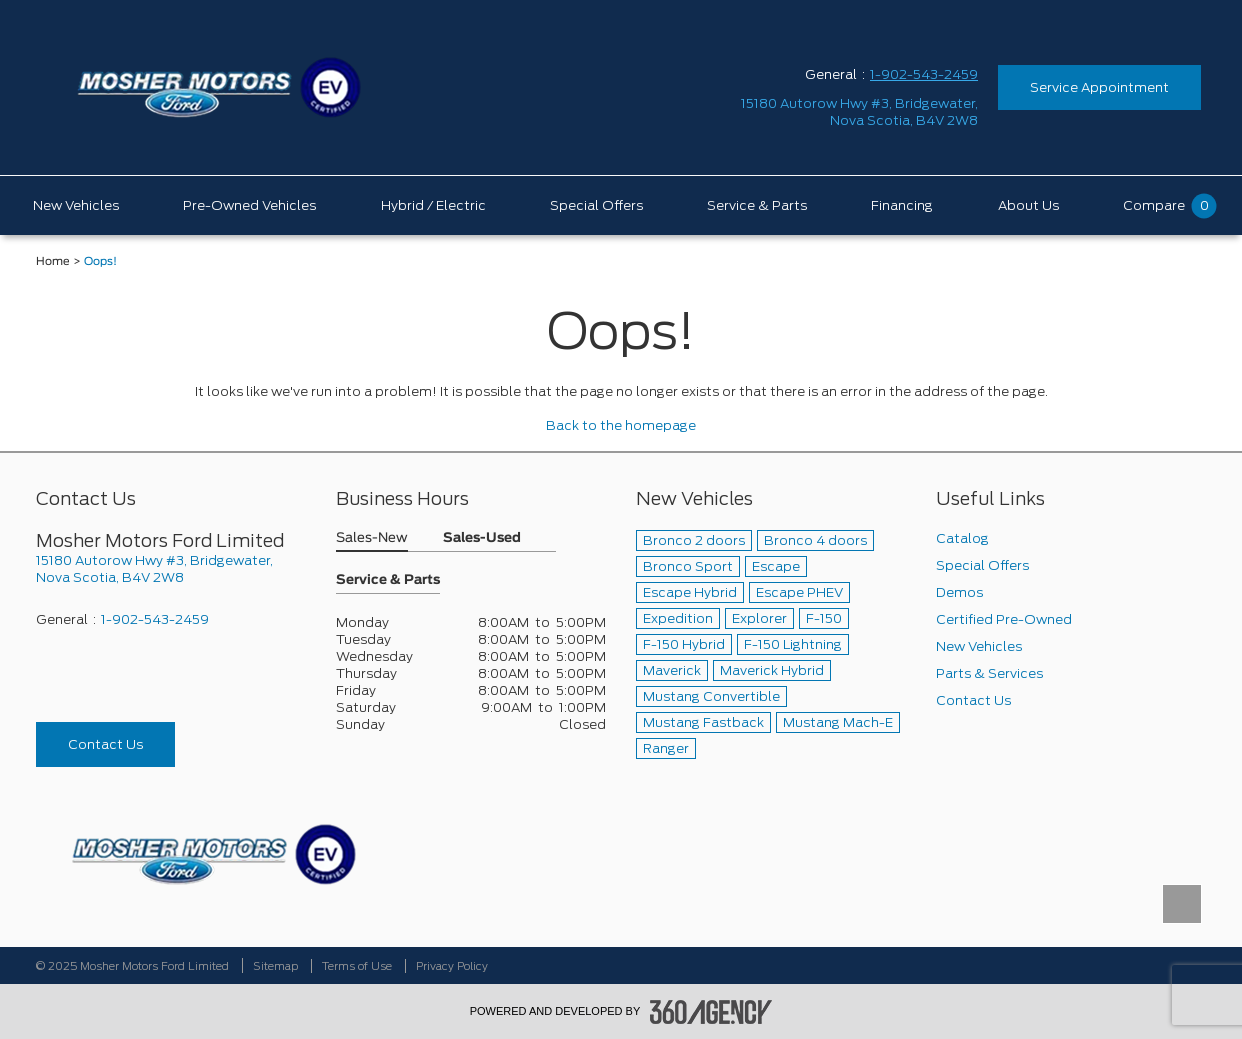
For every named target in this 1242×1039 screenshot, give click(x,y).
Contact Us (105, 744)
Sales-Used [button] (482, 538)
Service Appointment (1099, 87)
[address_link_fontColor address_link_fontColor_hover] (859, 112)
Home (53, 261)
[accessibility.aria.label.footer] (711, 1012)
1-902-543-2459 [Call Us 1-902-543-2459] (924, 74)
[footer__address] (171, 569)
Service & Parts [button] (388, 580)
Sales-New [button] (372, 538)
